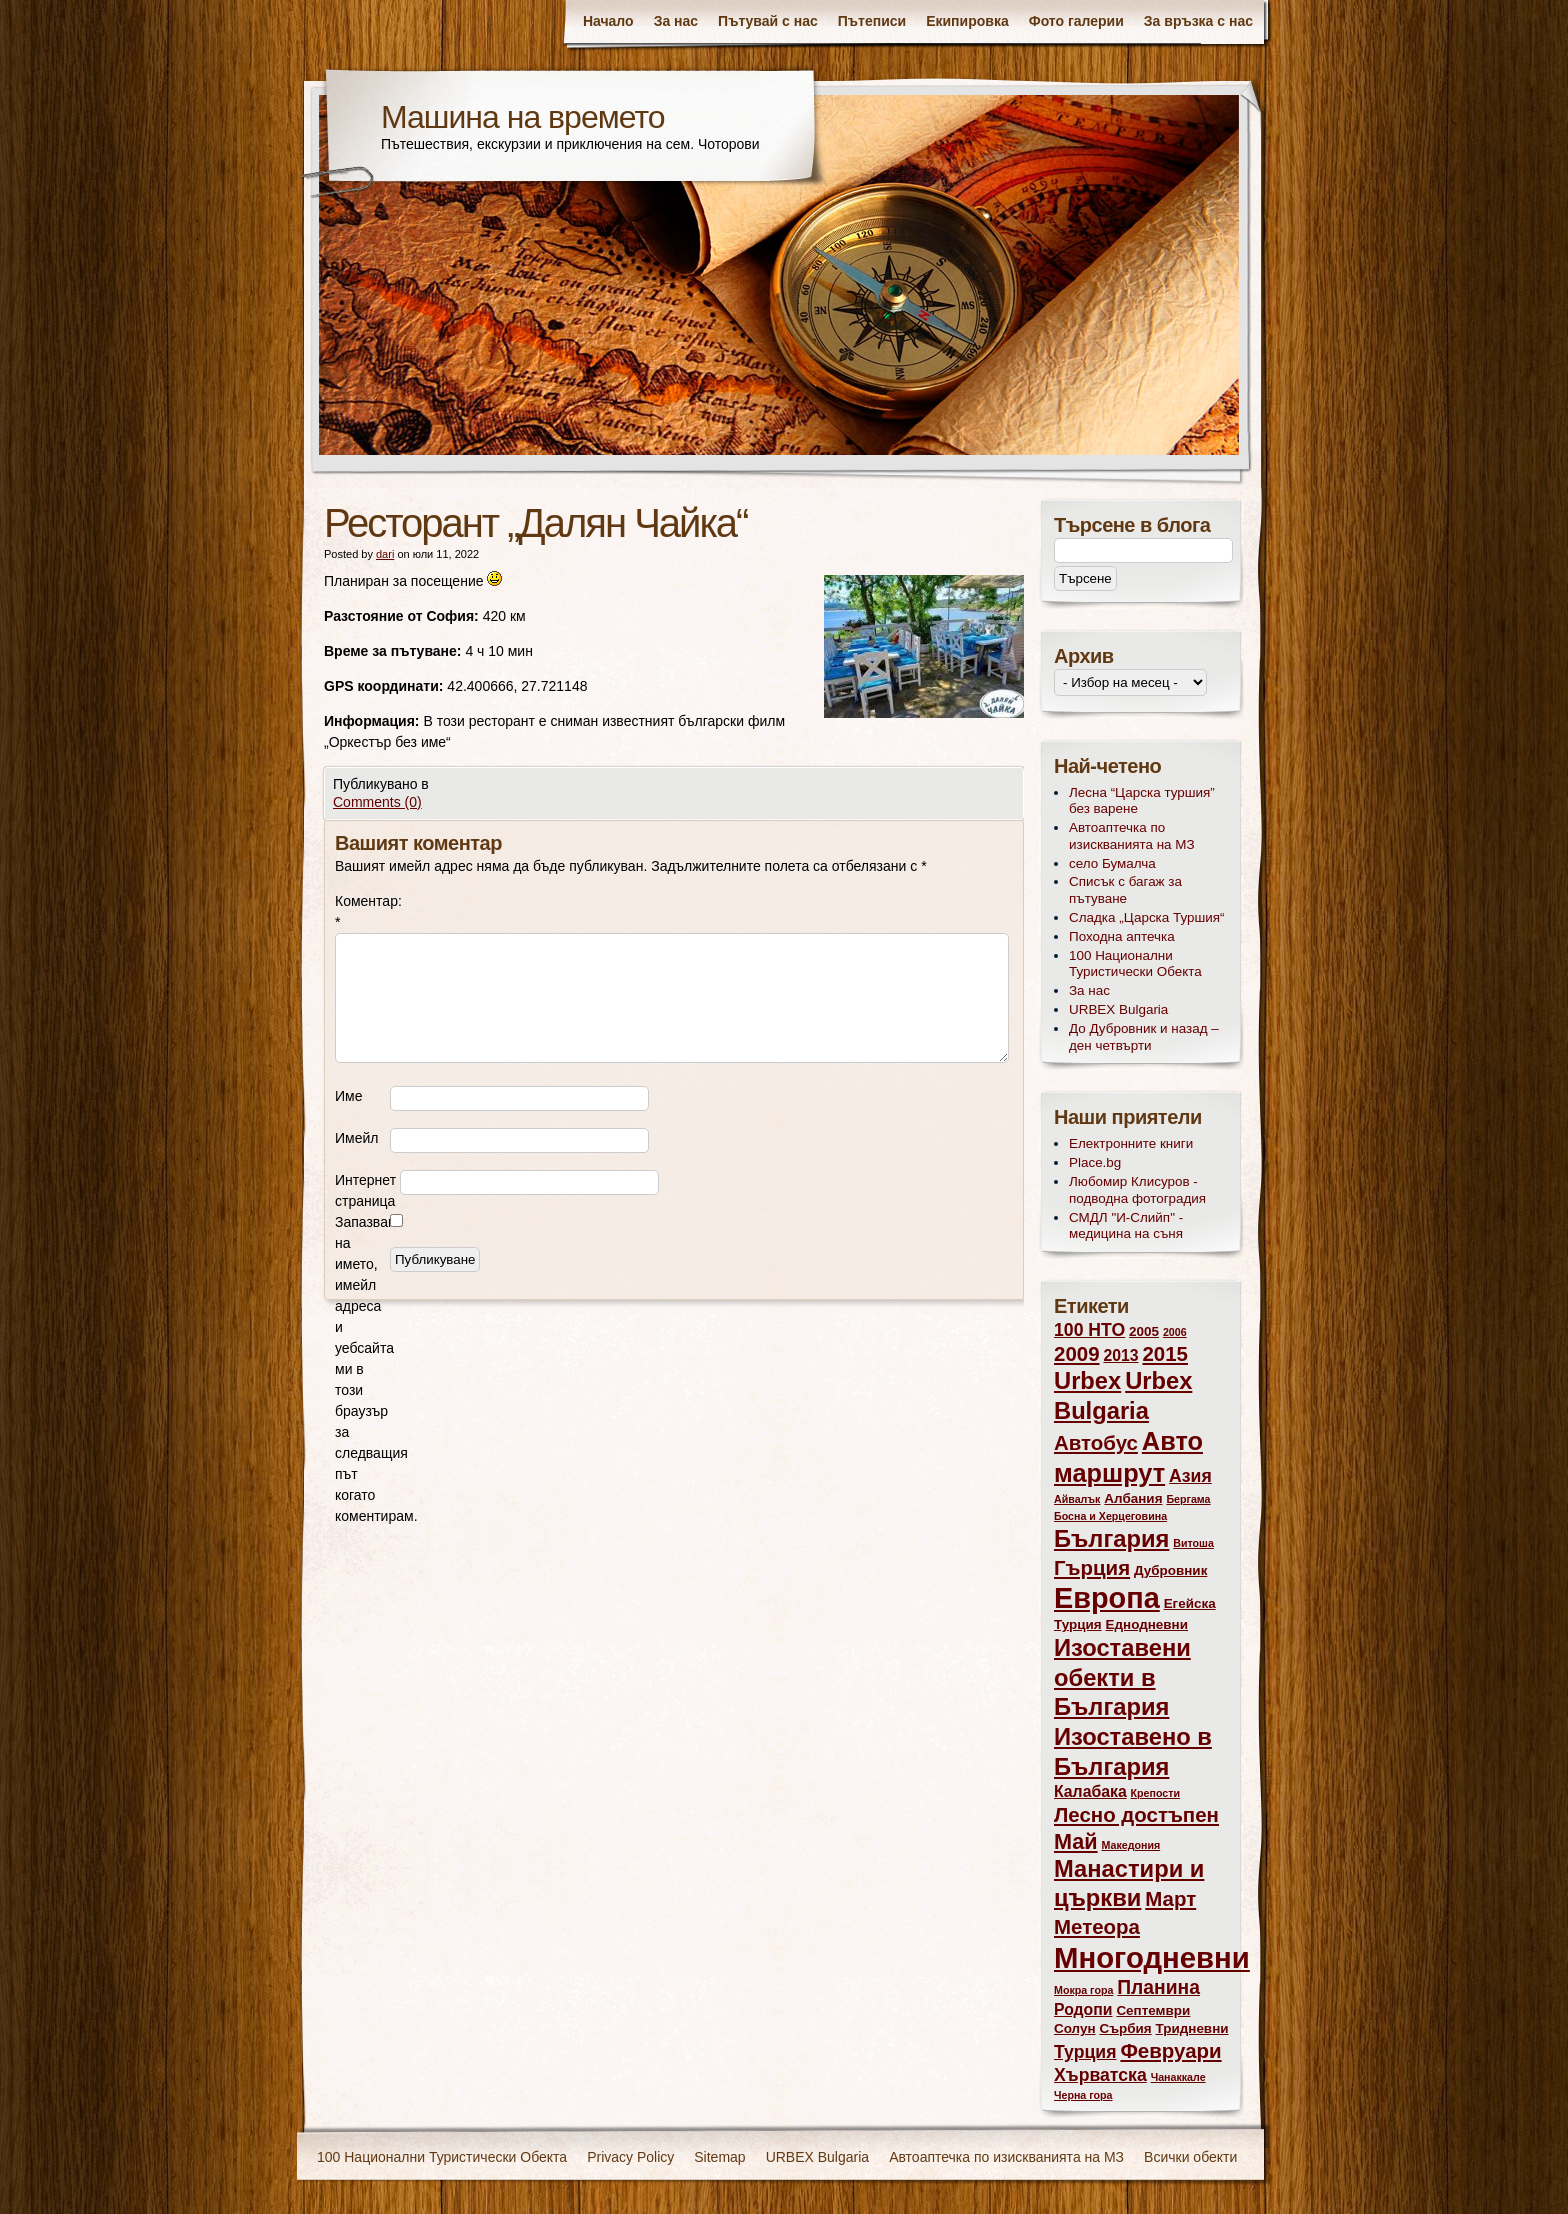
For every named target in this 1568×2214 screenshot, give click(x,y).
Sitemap (719, 2157)
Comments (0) (377, 802)
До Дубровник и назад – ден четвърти (1144, 1037)
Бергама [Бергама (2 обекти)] (1188, 1499)
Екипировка (967, 21)
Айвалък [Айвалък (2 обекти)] (1077, 1499)
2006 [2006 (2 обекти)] (1175, 1332)
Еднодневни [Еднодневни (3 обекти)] (1147, 1624)
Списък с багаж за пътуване (1125, 890)
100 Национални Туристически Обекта (1135, 964)
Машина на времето (523, 117)
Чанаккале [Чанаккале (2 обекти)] (1178, 2077)
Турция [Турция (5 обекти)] (1085, 2052)
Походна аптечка (1122, 936)
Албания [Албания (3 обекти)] (1133, 1498)
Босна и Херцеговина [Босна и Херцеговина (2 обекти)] (1110, 1516)
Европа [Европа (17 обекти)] (1107, 1598)
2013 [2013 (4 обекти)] (1120, 1355)
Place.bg (1095, 1162)
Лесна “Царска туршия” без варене (1142, 801)
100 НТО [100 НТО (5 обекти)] (1089, 1330)
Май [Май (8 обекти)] (1076, 1841)
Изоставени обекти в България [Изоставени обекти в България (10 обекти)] (1122, 1677)
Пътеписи (872, 21)
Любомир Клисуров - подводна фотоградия (1137, 1190)
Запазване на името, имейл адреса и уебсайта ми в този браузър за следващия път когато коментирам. (362, 1369)
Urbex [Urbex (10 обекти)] (1087, 1381)
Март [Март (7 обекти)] (1170, 1898)
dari (385, 554)
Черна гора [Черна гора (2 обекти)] (1083, 2095)
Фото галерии (1076, 21)
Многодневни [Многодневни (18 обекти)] (1152, 1957)
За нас (676, 21)
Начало (608, 21)
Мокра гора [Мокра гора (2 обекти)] (1083, 1990)
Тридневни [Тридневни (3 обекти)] (1192, 2028)
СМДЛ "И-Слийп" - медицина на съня (1126, 1226)
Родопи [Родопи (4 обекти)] (1083, 2009)
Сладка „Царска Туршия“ (1147, 917)
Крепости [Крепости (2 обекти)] (1155, 1793)
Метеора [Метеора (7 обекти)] (1097, 1926)
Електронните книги (1131, 1143)
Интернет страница (365, 1190)
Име (348, 1096)
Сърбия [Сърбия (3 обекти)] (1125, 2028)
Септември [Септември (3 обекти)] (1153, 2010)
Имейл (356, 1138)
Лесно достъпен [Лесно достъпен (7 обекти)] (1136, 1814)
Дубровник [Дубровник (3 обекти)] (1170, 1570)
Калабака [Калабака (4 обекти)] (1090, 1791)
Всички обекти (1190, 2157)
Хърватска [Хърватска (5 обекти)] (1100, 2075)
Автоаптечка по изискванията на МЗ (1132, 836)
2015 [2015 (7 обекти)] (1165, 1353)
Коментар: (362, 911)
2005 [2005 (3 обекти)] (1144, 1331)
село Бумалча (1112, 863)
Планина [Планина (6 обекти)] (1158, 1987)
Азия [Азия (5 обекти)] (1190, 1476)
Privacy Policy (630, 2157)
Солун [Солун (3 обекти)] (1075, 2028)
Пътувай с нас (768, 21)
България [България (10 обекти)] (1111, 1539)
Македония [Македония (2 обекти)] (1131, 1845)
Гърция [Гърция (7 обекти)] (1092, 1567)
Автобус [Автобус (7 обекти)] (1096, 1442)
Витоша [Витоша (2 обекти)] (1193, 1543)
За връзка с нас (1198, 21)
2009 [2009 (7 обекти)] (1077, 1353)
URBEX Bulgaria (1118, 1009)
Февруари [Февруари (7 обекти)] (1170, 2050)
